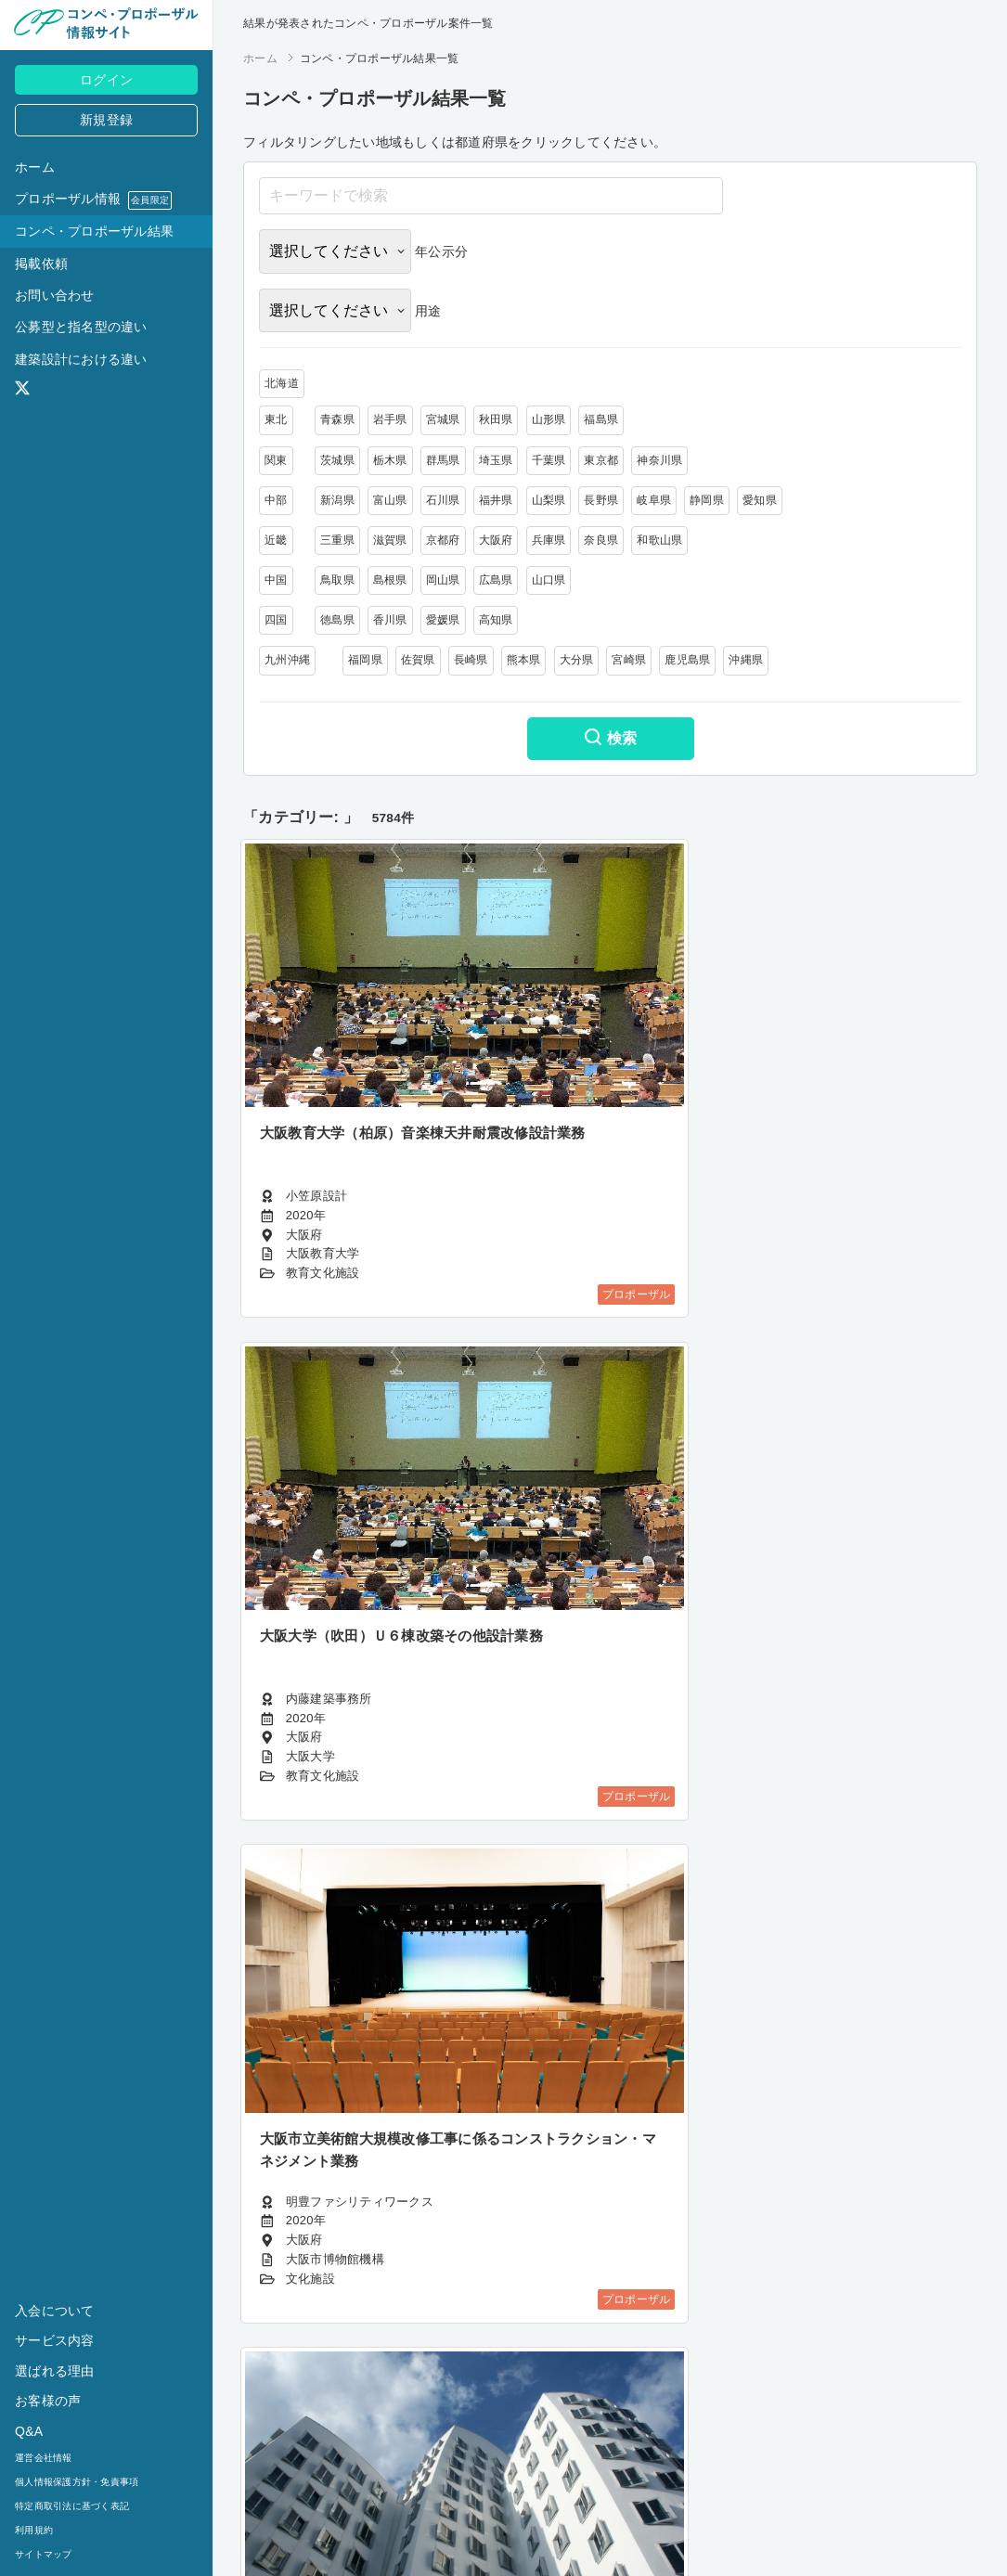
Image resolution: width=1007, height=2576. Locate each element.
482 (735, 2478)
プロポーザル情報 (93, 200)
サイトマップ (43, 2554)
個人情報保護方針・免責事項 (76, 2482)
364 (651, 2478)
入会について (55, 2310)
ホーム (35, 167)
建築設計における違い (81, 359)
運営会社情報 (43, 2458)
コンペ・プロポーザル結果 (94, 231)
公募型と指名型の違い (81, 326)
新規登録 (106, 119)
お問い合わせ (55, 295)
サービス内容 (55, 2340)
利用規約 (34, 2530)
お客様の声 (48, 2400)
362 (568, 2478)
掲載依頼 (41, 263)
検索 (610, 740)
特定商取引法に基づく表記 (72, 2506)
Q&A (29, 2431)
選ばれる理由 (55, 2370)
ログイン (106, 79)
